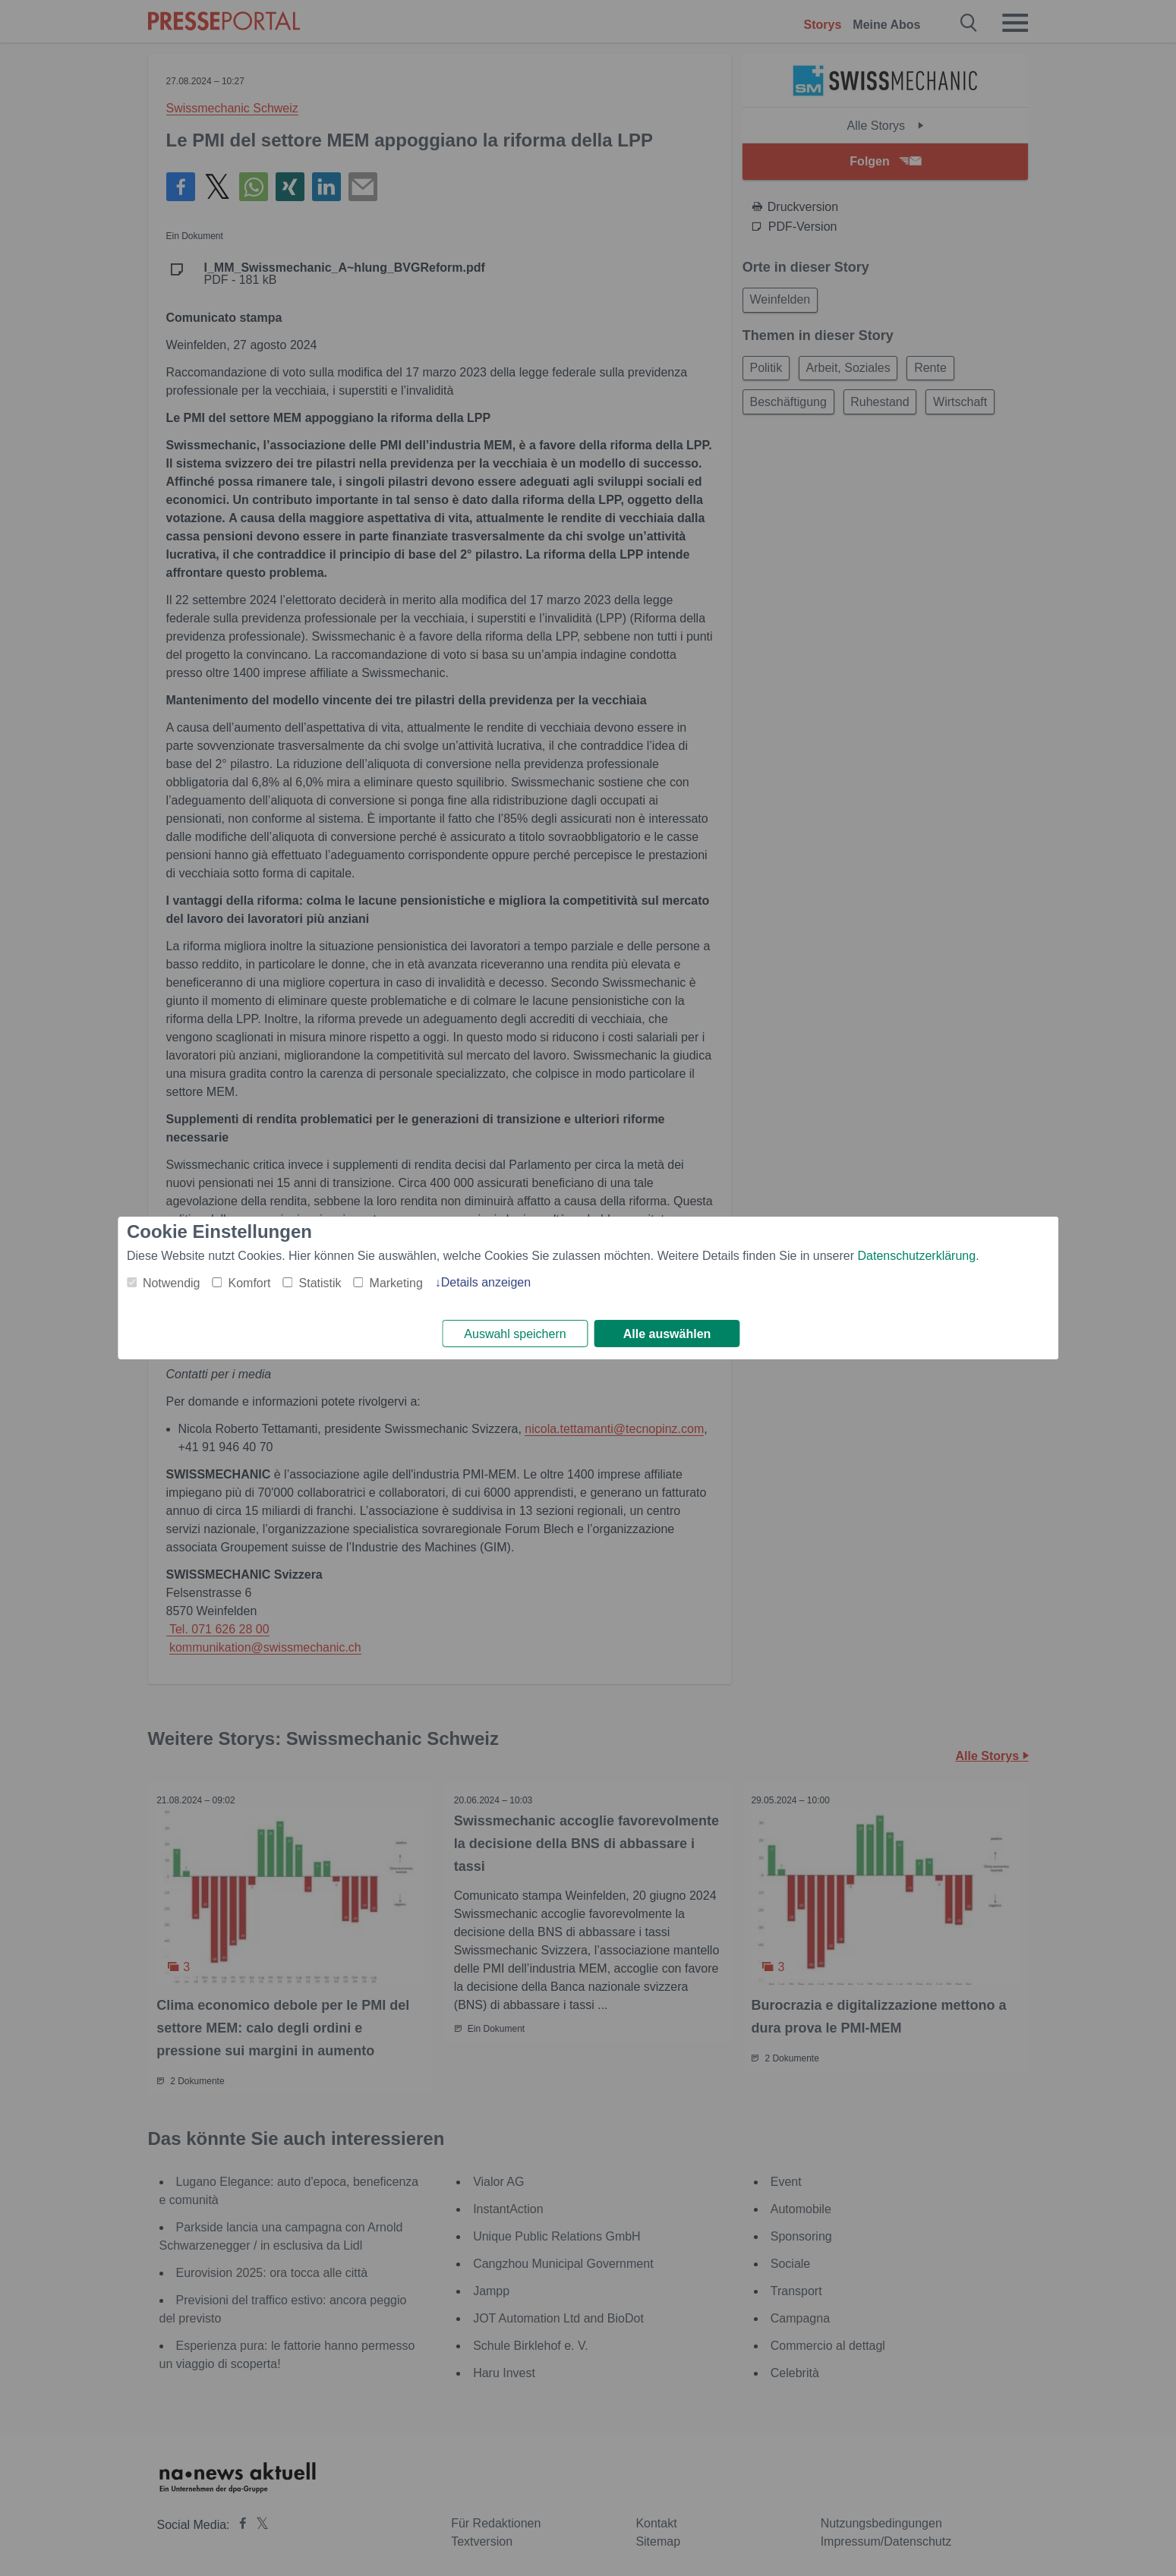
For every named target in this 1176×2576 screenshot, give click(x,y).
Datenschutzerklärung (916, 1254)
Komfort (250, 1281)
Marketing (396, 1281)
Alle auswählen (667, 1333)
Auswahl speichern (515, 1333)
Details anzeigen (486, 1280)
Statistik (320, 1281)
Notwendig (171, 1281)
